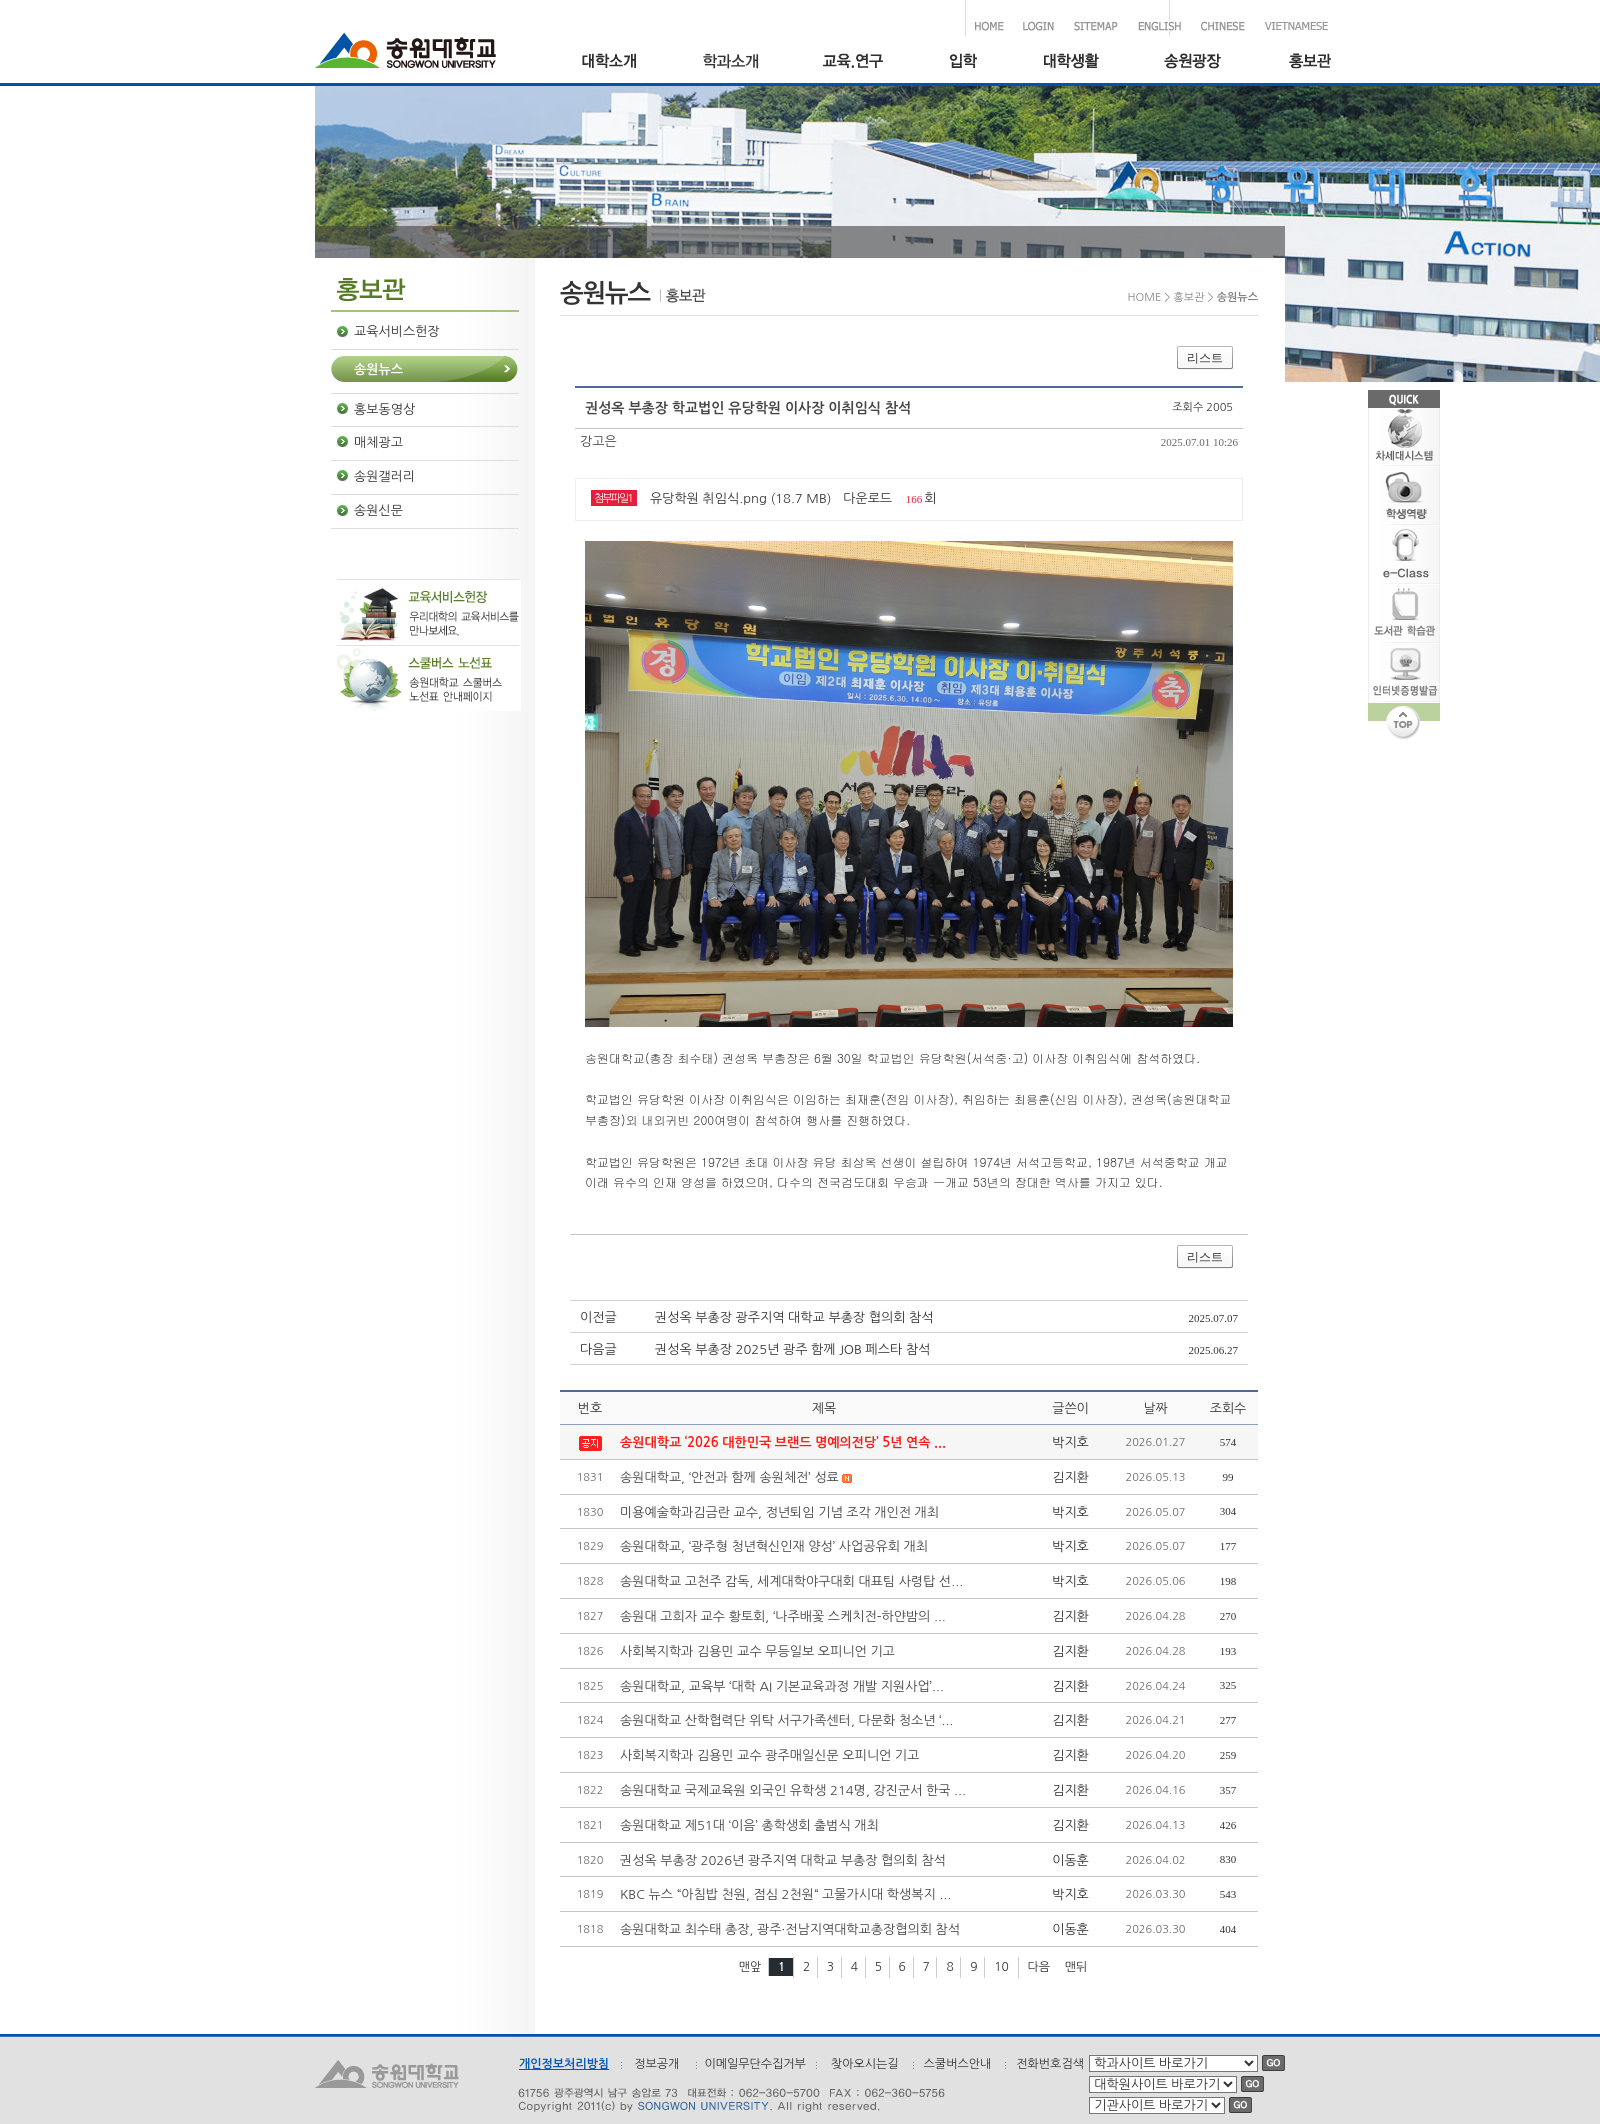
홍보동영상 (384, 409)
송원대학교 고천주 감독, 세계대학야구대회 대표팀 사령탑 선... (791, 1581)
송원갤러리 (384, 476)
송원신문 (378, 510)
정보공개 (656, 2064)
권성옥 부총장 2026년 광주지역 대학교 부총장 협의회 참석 (783, 1860)
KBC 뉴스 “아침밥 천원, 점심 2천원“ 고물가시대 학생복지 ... (785, 1894)
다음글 (598, 1349)
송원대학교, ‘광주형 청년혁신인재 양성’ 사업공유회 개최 (774, 1546)
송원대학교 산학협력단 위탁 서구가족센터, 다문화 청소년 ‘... (786, 1720)
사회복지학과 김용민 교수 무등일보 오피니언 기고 (757, 1651)
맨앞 (750, 1967)
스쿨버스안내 (958, 2064)
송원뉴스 (378, 369)
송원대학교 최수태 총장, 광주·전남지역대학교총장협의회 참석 (790, 1929)
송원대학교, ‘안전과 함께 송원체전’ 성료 (729, 1477)
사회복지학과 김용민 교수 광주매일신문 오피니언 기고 (769, 1755)
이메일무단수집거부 (755, 2064)
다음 (1038, 1967)
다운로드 (867, 498)
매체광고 (378, 442)
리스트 (1205, 358)
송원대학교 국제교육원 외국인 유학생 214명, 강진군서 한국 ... (793, 1790)
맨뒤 (1076, 1967)
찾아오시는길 (865, 2064)
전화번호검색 (1050, 2064)
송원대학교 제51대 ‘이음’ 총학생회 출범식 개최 (749, 1825)
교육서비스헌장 (397, 331)
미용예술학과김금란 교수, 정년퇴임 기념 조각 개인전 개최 (779, 1512)
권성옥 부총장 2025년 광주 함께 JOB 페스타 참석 (792, 1349)
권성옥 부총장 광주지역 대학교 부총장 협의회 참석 (794, 1317)
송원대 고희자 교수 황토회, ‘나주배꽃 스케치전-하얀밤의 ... (783, 1616)
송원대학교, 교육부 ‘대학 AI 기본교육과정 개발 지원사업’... (782, 1686)
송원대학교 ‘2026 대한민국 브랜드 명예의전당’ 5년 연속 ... (783, 1442)
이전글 (598, 1317)
